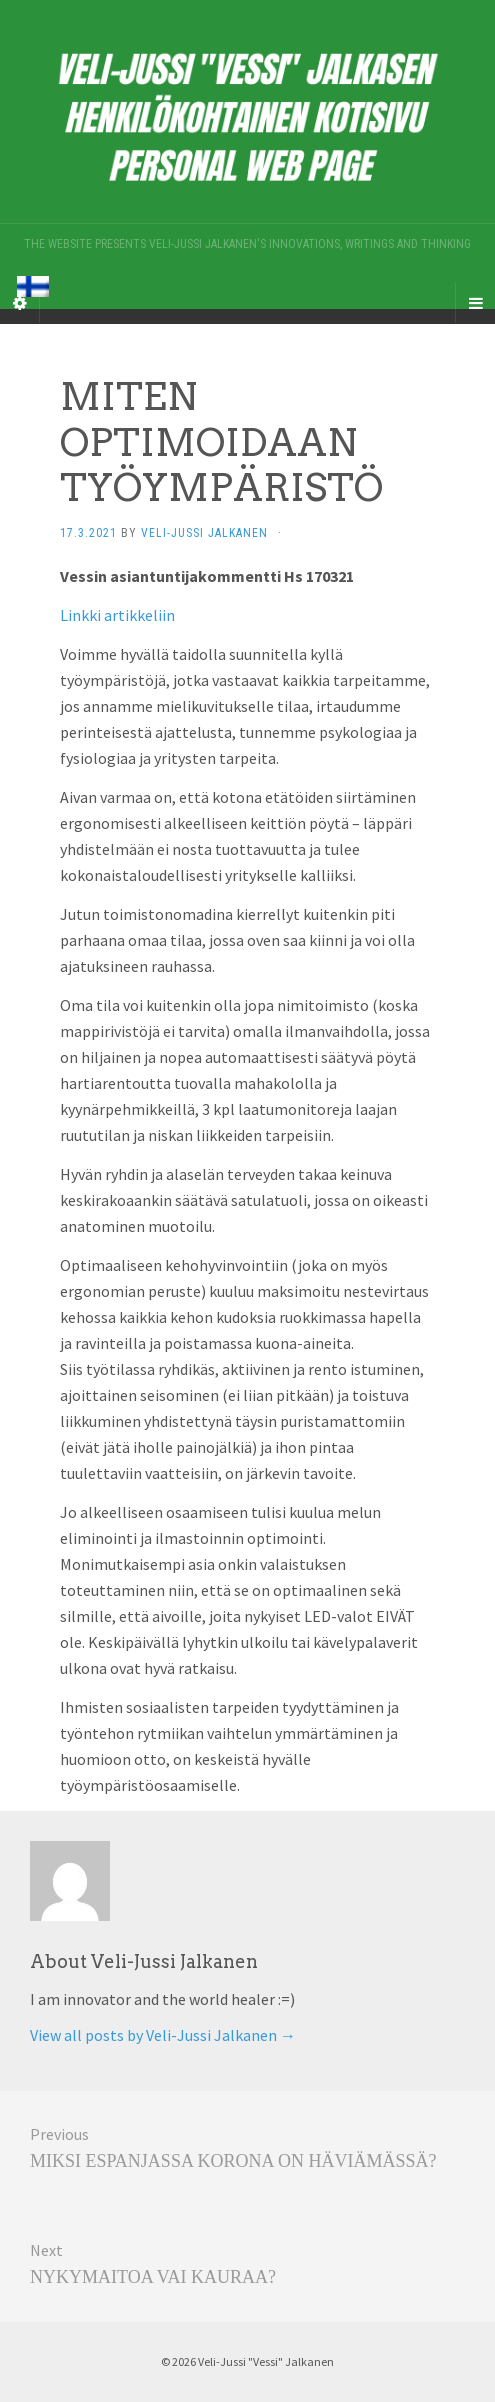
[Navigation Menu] (475, 303)
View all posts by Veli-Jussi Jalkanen (163, 2035)
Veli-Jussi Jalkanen (204, 533)
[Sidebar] (20, 303)
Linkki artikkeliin (117, 615)
